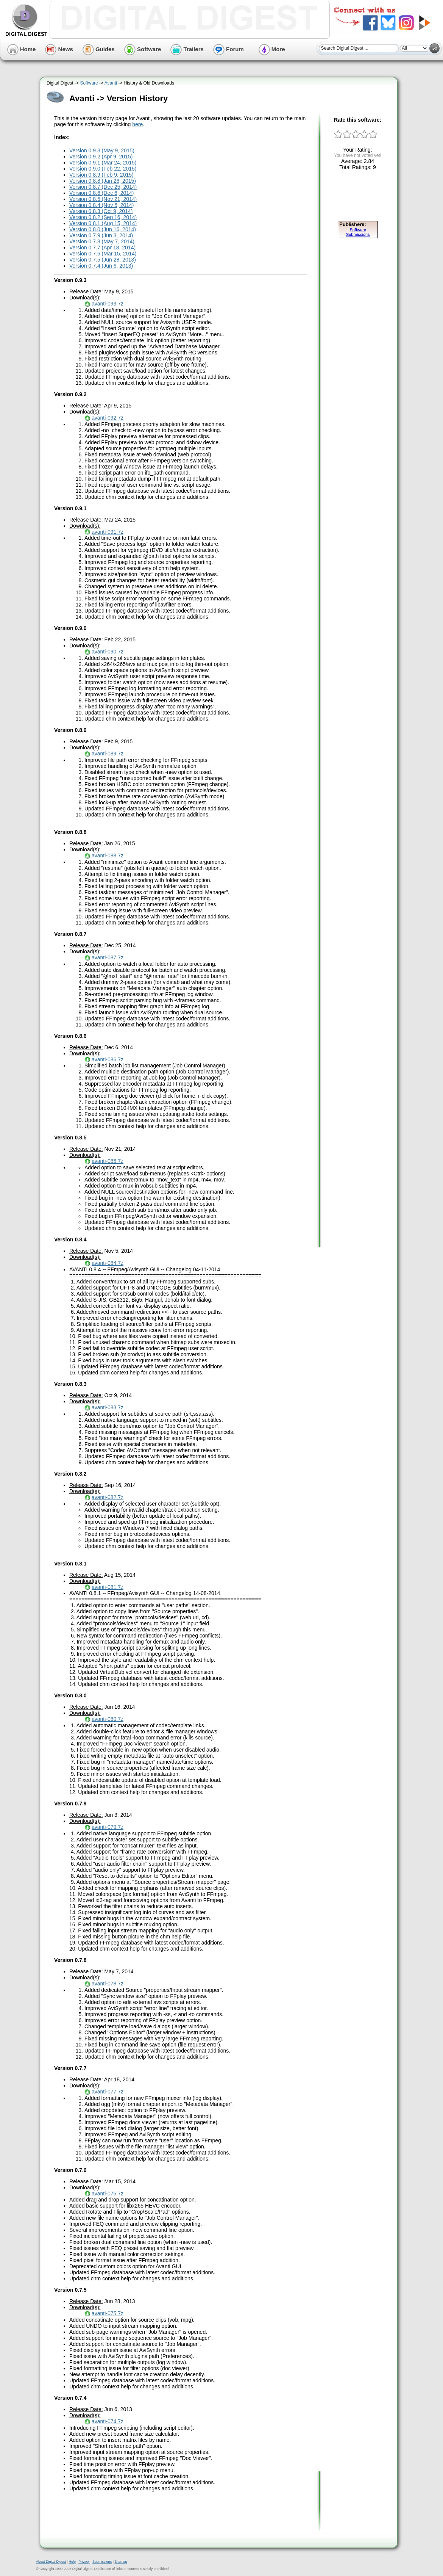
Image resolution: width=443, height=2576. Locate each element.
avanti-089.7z (107, 754)
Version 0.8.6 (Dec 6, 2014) (101, 193)
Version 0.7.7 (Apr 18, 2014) (102, 247)
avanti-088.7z (107, 855)
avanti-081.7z (107, 1587)
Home (21, 49)
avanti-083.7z (107, 1407)
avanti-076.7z (107, 2194)
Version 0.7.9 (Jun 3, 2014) (101, 235)
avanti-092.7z (107, 418)
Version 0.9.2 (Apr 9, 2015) (101, 157)
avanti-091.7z (107, 532)
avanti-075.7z (107, 2313)
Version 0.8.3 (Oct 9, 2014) (101, 211)
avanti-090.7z (107, 652)
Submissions (102, 2561)
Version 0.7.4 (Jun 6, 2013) (101, 266)
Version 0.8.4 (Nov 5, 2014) (101, 205)
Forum (228, 49)
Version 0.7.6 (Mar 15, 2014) (102, 254)
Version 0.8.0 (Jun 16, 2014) (102, 229)
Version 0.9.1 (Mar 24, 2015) (102, 163)
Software (142, 49)
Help (72, 2561)
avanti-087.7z (107, 957)
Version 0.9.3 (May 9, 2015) (101, 150)
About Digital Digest (51, 2561)
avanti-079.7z (107, 1827)
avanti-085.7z (107, 1161)
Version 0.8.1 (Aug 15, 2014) (103, 223)
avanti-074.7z (107, 2421)
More (272, 49)
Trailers (187, 49)
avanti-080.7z (107, 1719)
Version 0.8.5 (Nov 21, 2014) (103, 199)
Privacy (84, 2561)
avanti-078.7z (107, 1984)
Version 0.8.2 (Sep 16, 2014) (103, 217)
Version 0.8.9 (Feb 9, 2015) (101, 175)
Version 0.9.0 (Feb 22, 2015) (102, 169)
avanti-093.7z (107, 304)
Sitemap (120, 2561)
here (137, 124)
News (59, 49)
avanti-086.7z (107, 1059)
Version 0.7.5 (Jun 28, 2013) (102, 260)
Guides (99, 49)
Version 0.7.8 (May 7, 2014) (101, 241)
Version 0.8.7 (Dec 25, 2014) (103, 187)
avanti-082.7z (107, 1497)
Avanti (111, 83)
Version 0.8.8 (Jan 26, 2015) (102, 181)
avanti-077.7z (107, 2092)
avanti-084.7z (107, 1263)
